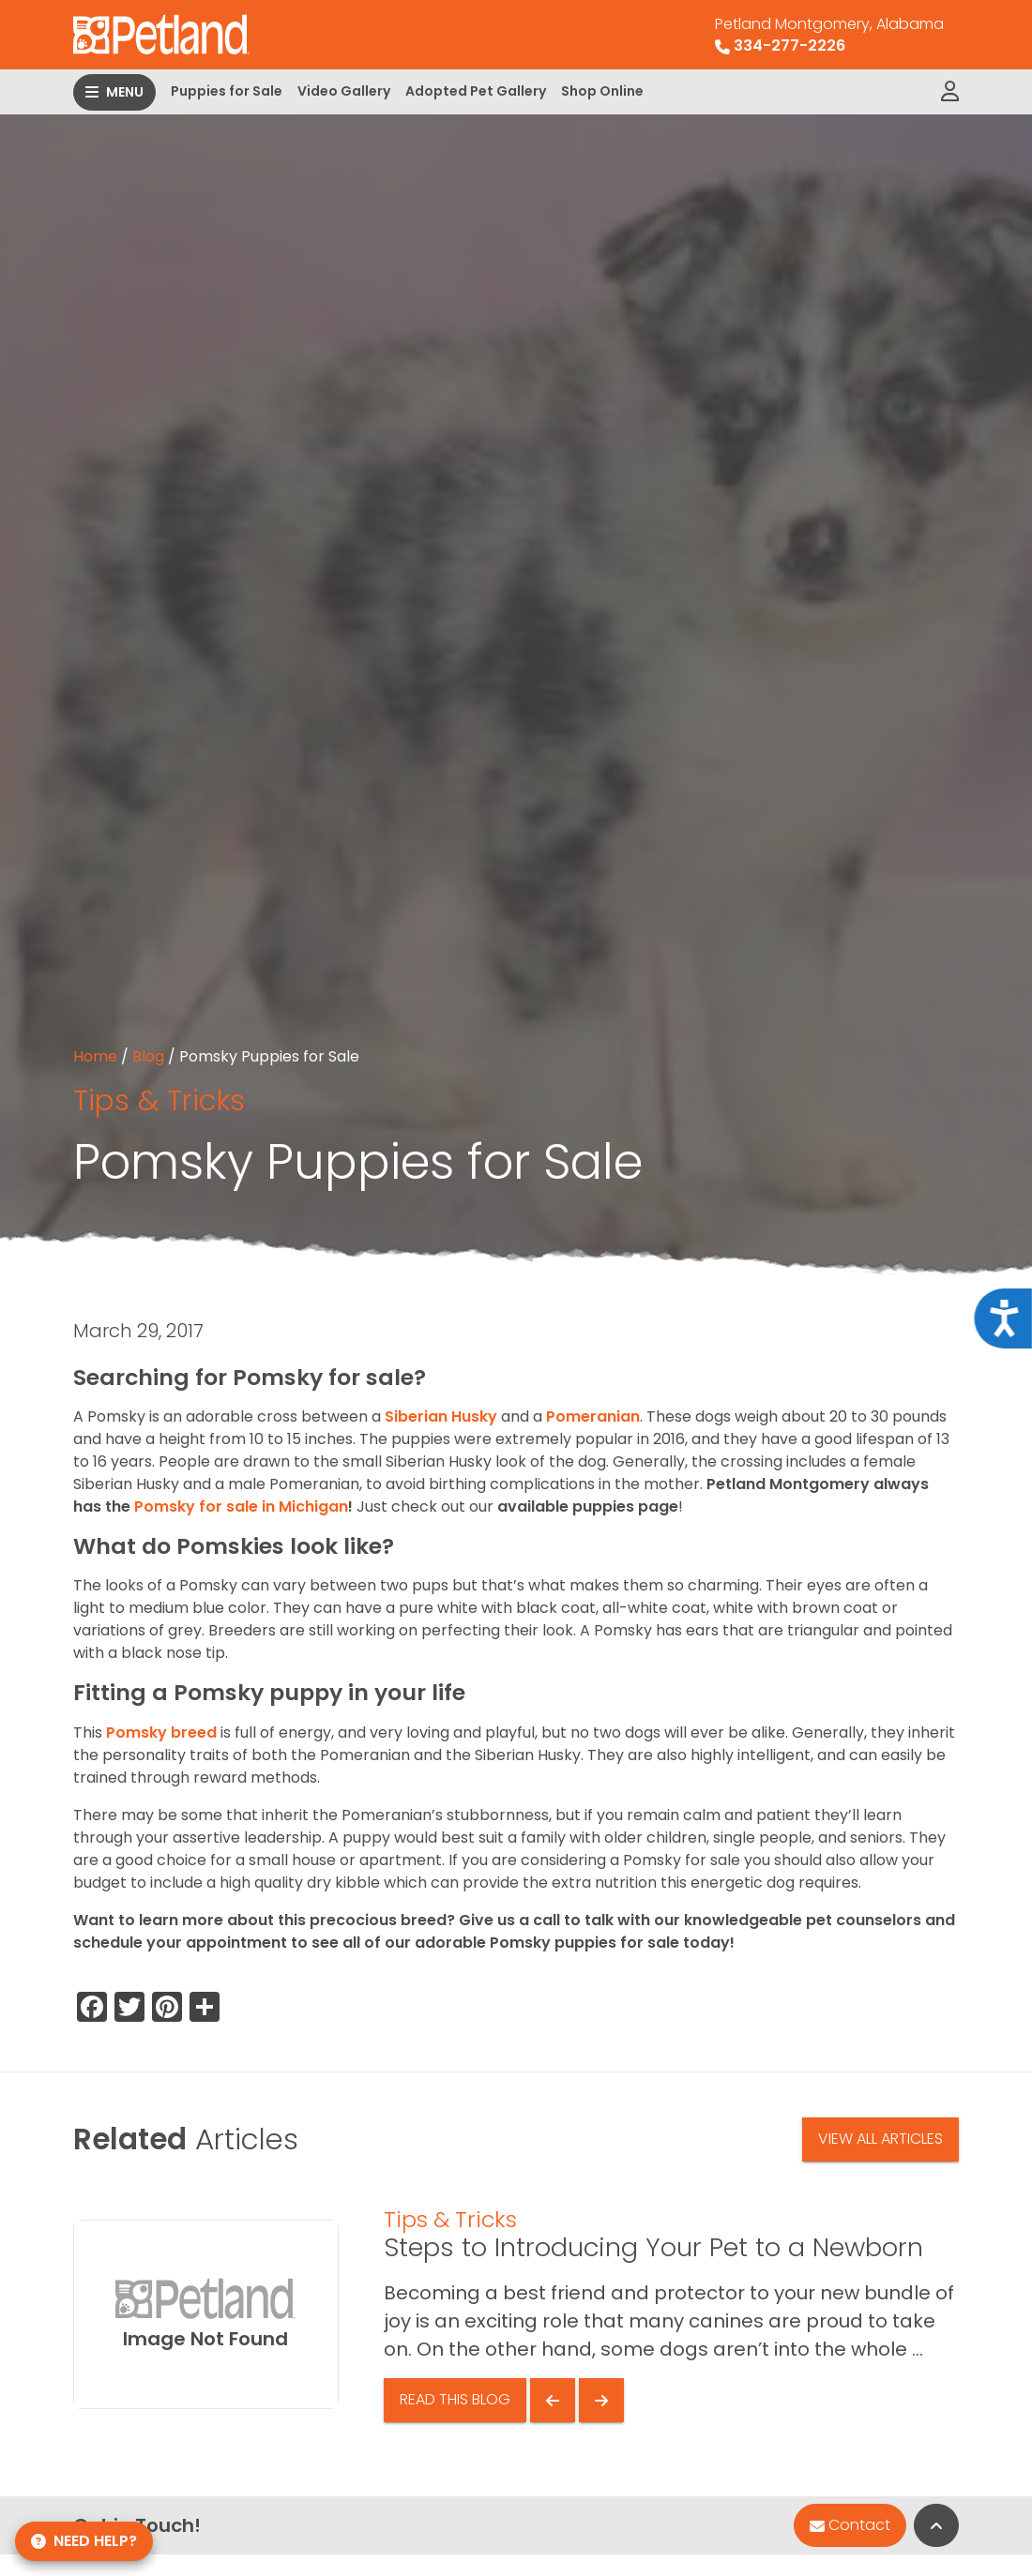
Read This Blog (455, 2399)
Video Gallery (343, 91)
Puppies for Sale (226, 91)
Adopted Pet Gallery (475, 91)
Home (95, 1056)
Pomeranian (593, 1416)
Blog (148, 1056)
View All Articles (880, 2138)
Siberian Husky (441, 1416)
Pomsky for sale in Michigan (241, 1506)
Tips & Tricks (159, 1100)
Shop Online (602, 91)
